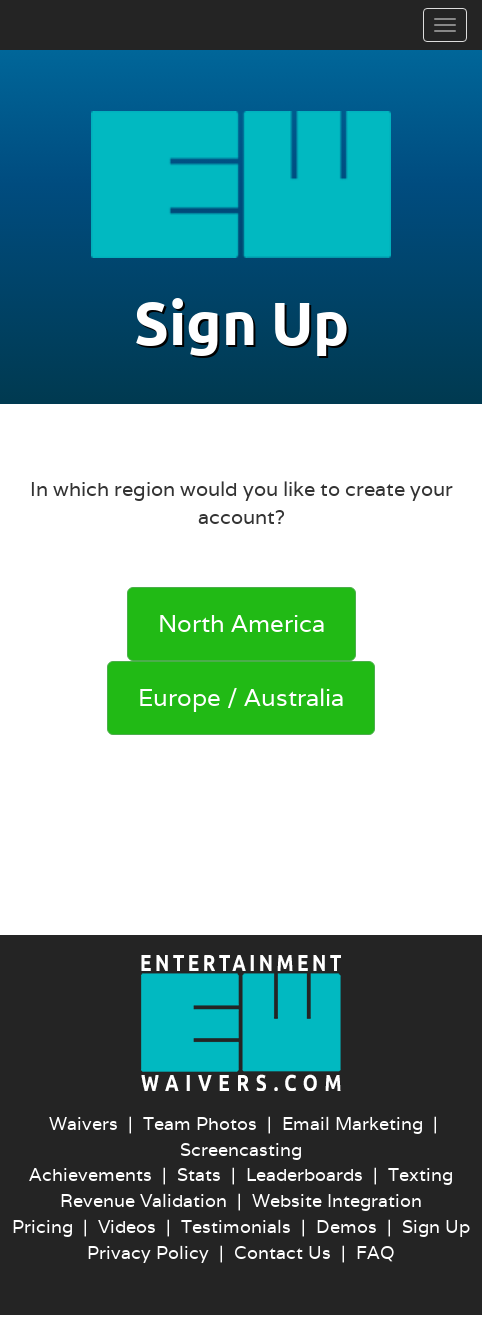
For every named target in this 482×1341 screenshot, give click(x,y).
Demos (346, 1226)
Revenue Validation (143, 1200)
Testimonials (236, 1226)
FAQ (375, 1252)
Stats (199, 1174)
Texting (420, 1174)
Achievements (90, 1174)
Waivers (83, 1123)
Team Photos (200, 1123)
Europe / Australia (241, 697)
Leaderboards (304, 1174)
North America (241, 623)
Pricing (42, 1226)
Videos (127, 1226)
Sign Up (436, 1226)
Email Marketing (352, 1123)
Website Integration (337, 1200)
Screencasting (241, 1149)
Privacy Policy (148, 1252)
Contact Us (282, 1252)
